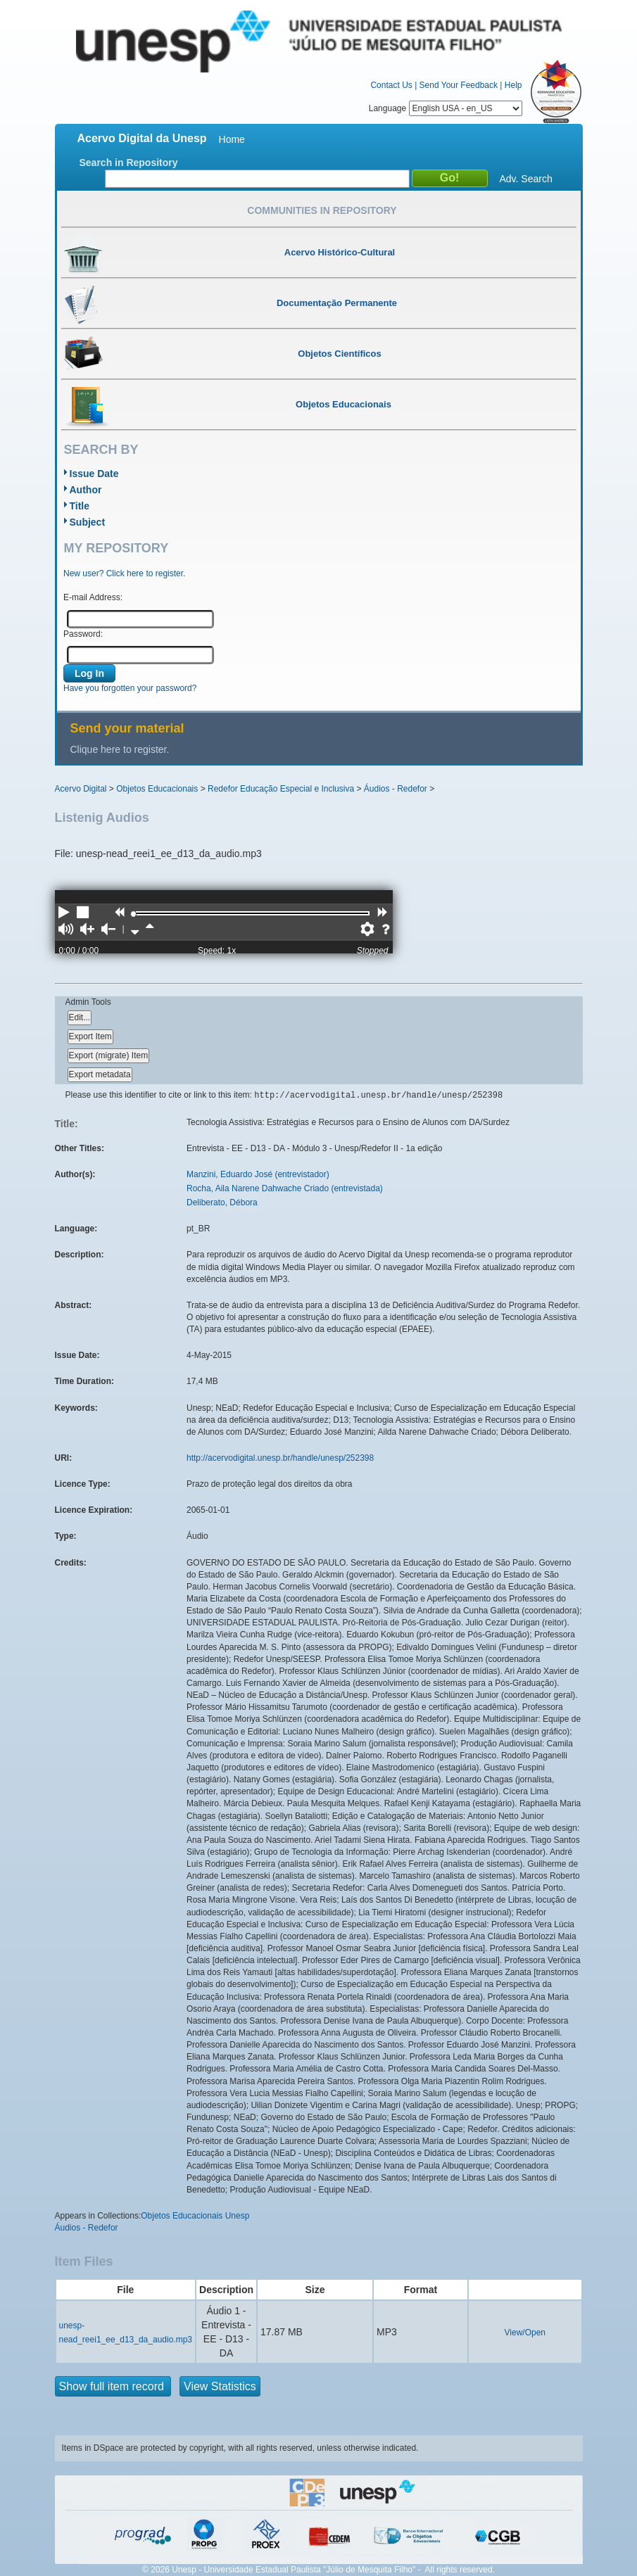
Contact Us (391, 85)
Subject (88, 522)
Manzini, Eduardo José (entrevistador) (258, 1174)
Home (232, 139)
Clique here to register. (120, 749)
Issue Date (94, 473)
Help (513, 85)
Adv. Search (526, 178)
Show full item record (113, 2386)
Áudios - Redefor (395, 789)
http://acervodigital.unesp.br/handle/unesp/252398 (280, 1458)
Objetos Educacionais (157, 789)
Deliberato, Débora (222, 1202)
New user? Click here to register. (124, 573)
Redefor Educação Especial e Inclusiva (281, 789)
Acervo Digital (81, 789)
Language (445, 108)
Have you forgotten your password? (129, 688)
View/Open (525, 2332)
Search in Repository (129, 162)
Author (86, 489)
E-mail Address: (92, 597)
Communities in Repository (321, 210)
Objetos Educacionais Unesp (195, 2216)
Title (80, 506)
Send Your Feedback (459, 85)
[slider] (133, 914)
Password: (83, 634)
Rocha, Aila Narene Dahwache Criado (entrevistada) (285, 1188)
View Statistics (220, 2386)
